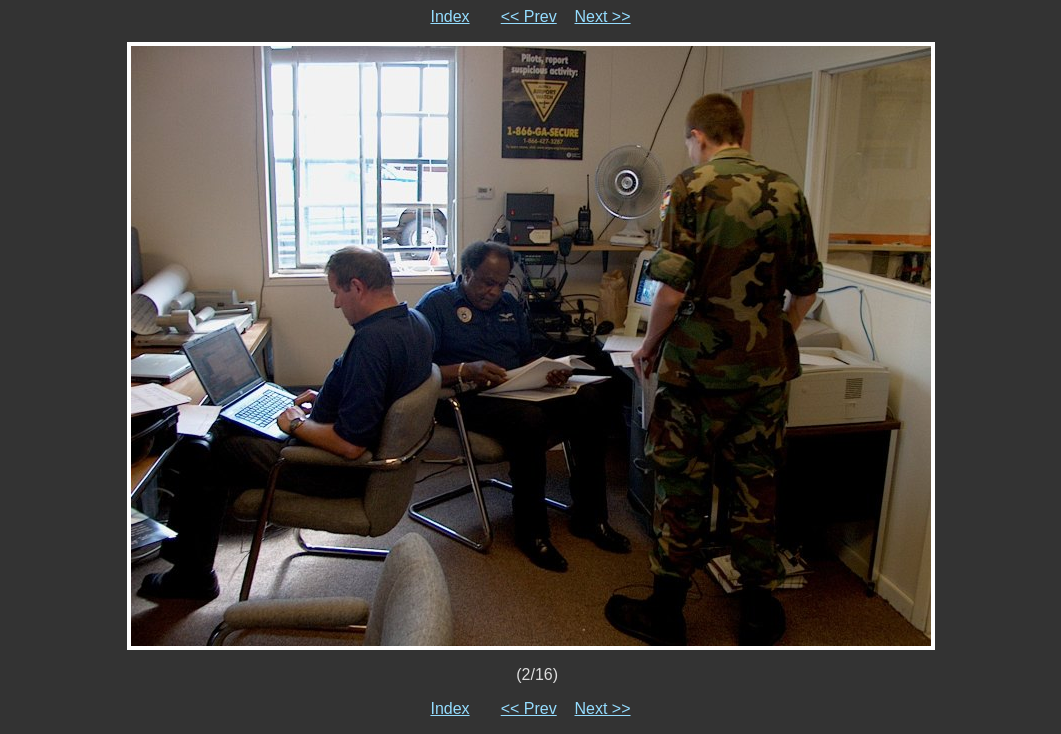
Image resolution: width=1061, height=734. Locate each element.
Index (449, 16)
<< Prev (529, 16)
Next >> (603, 16)
